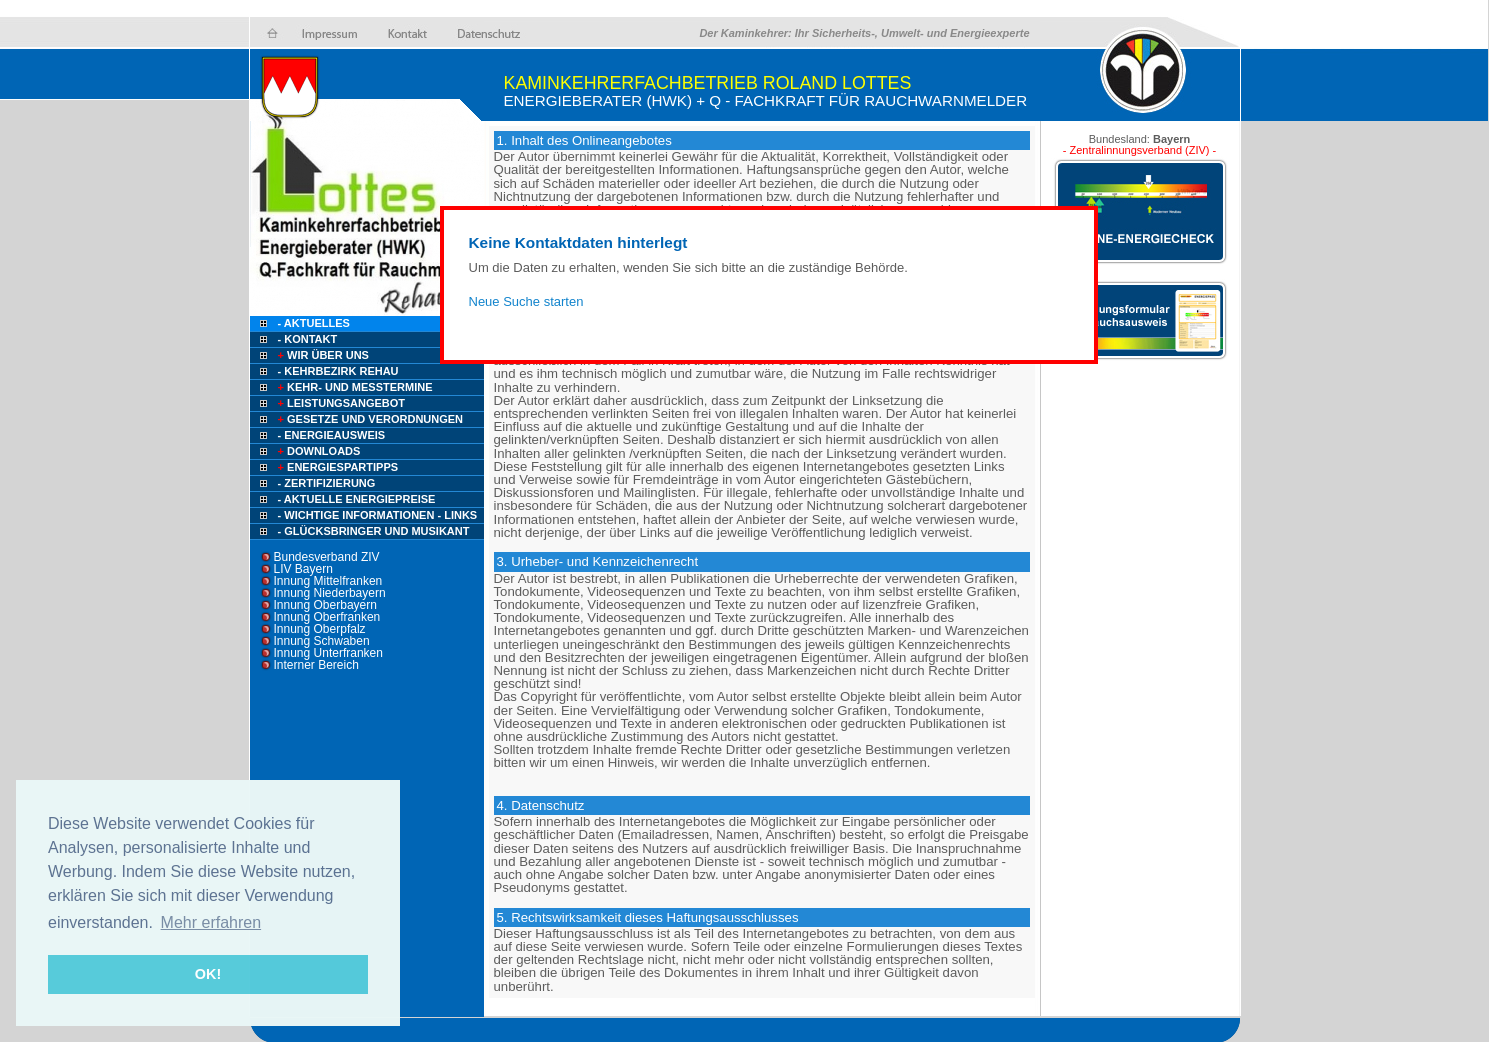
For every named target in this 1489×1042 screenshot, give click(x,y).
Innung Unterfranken (328, 653)
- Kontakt (306, 339)
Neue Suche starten (526, 301)
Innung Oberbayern (325, 605)
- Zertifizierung (327, 483)
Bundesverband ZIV (327, 557)
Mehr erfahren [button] (211, 922)
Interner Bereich (316, 665)
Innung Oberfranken (327, 617)
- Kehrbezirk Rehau (338, 371)
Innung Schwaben (322, 641)
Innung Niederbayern (330, 593)
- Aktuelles (312, 323)
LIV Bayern (303, 569)
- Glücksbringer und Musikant (374, 531)
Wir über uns (322, 355)
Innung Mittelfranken (328, 581)
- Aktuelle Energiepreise (357, 499)
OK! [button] (208, 974)
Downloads (318, 451)
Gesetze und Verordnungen (369, 419)
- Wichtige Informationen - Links (378, 515)
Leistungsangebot (340, 403)
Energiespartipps (337, 467)
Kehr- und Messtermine (354, 387)
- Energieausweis (332, 435)
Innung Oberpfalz (320, 629)
